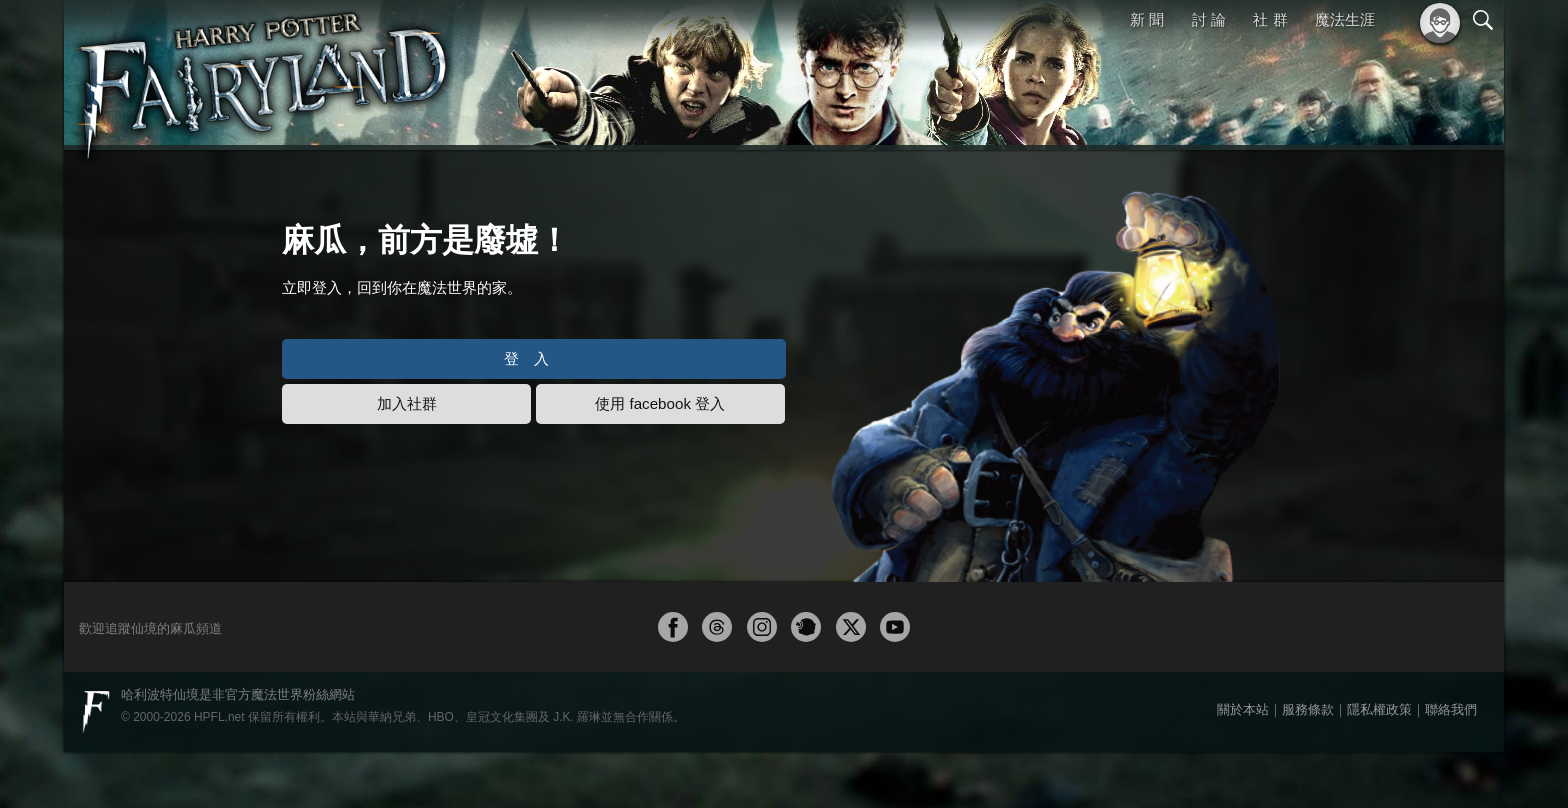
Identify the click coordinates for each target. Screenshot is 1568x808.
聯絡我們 (1451, 765)
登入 (599, 417)
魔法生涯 (1345, 19)
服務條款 (1308, 765)
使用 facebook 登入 (751, 462)
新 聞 (1147, 19)
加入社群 (445, 462)
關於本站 (1243, 765)
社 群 (1270, 19)
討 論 (1209, 19)
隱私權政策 (1379, 765)
